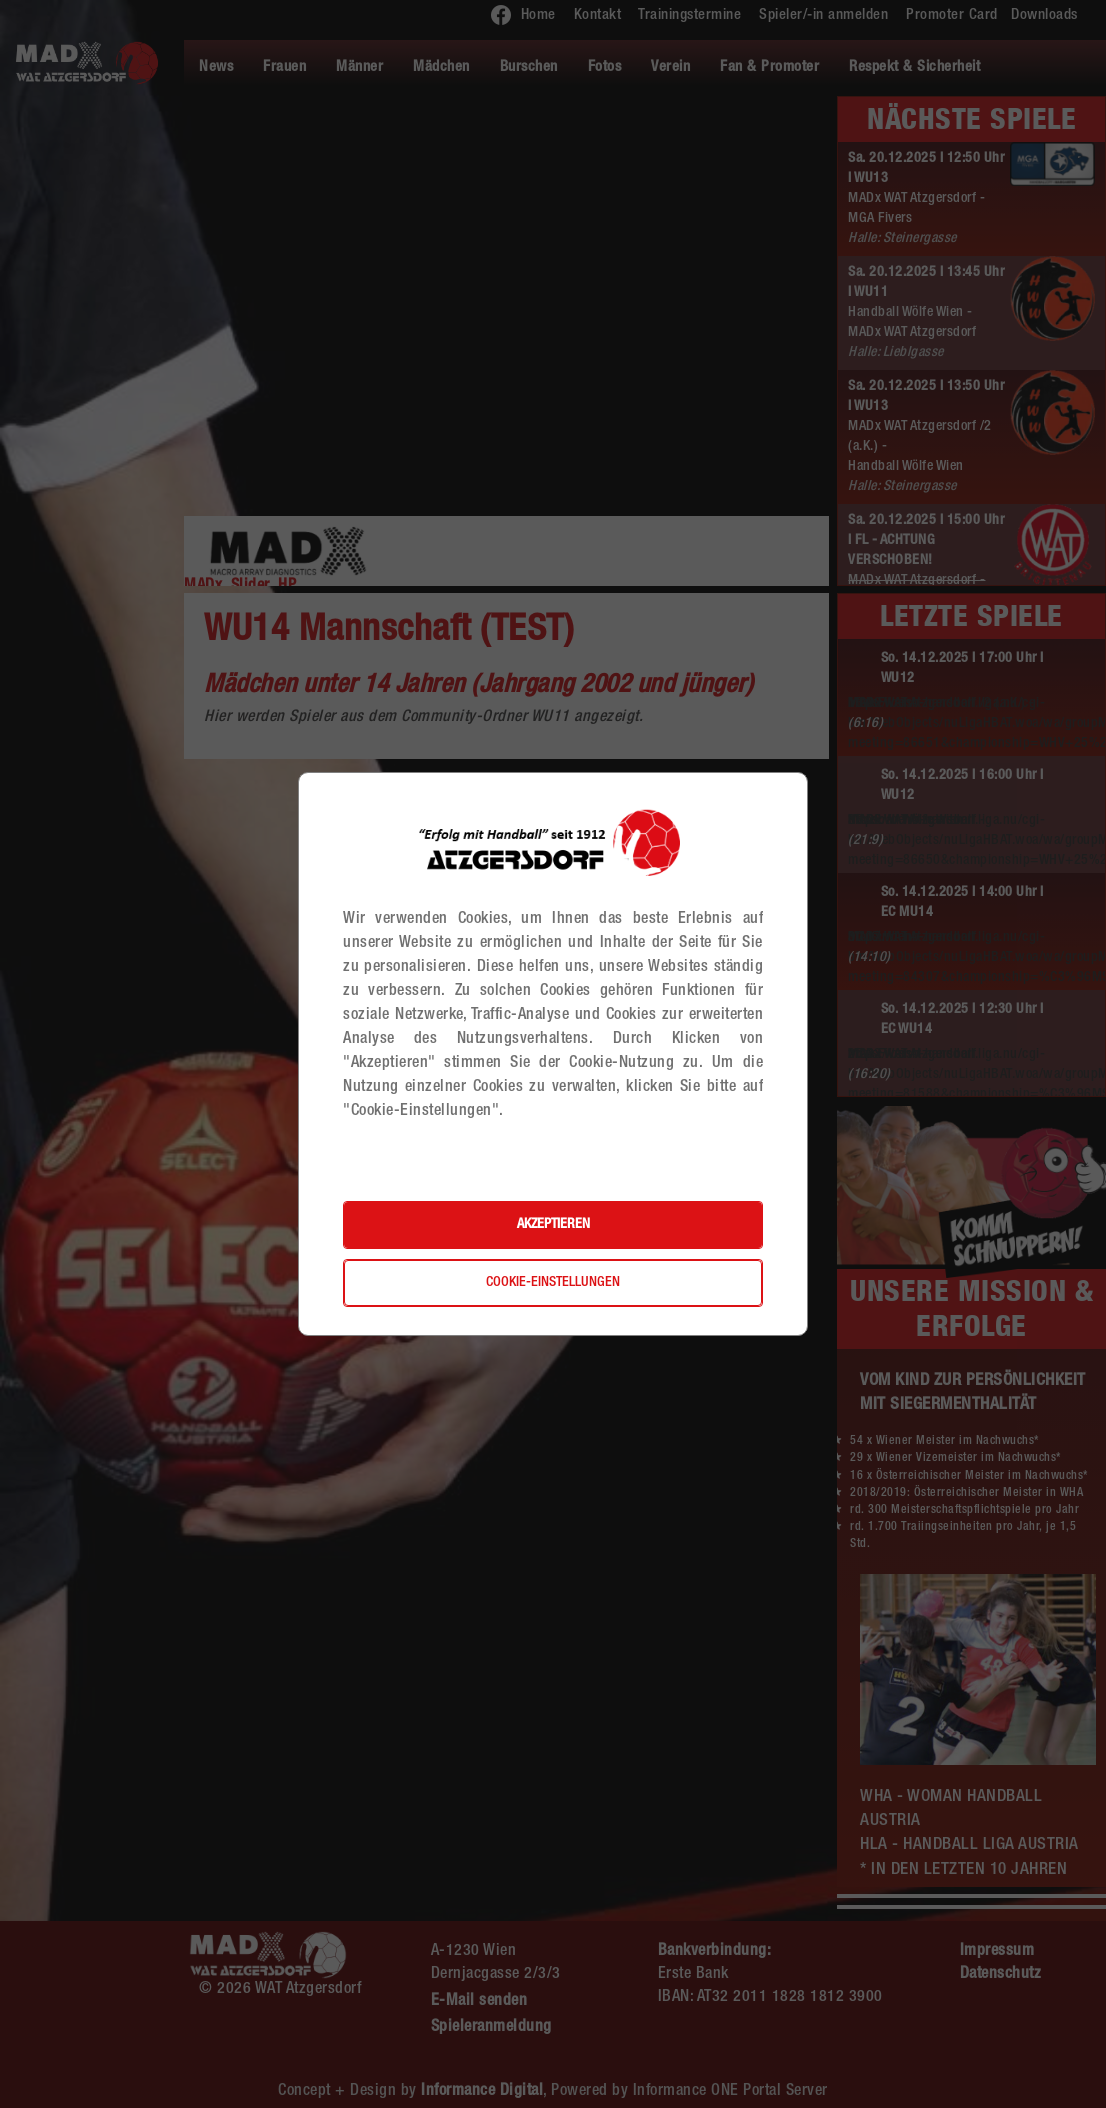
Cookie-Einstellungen (553, 1283)
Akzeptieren (553, 1225)
